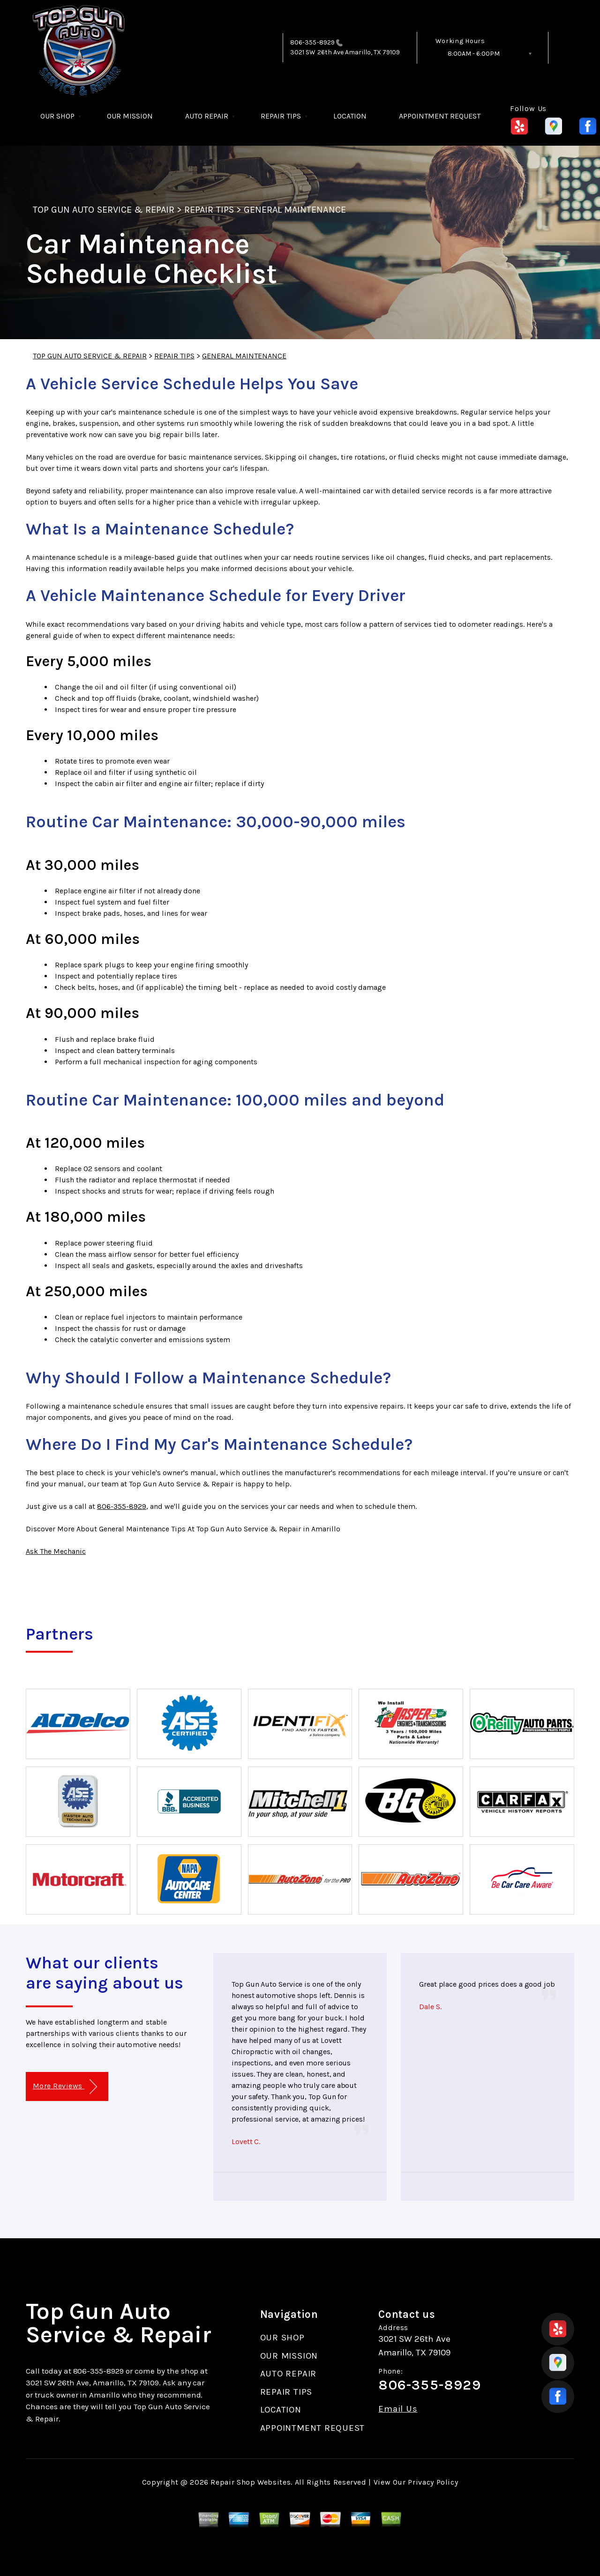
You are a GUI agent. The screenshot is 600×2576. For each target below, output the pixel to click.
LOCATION (350, 115)
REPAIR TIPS (281, 115)
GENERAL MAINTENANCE (295, 209)
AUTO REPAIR (206, 115)
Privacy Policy (433, 2482)
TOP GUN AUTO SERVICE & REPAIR (103, 209)
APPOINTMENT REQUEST (439, 115)
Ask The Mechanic (56, 1551)
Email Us (397, 2409)
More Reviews (65, 2086)
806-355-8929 (312, 42)
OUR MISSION (130, 115)
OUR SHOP (57, 115)
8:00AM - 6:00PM (474, 54)
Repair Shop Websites (250, 2482)
